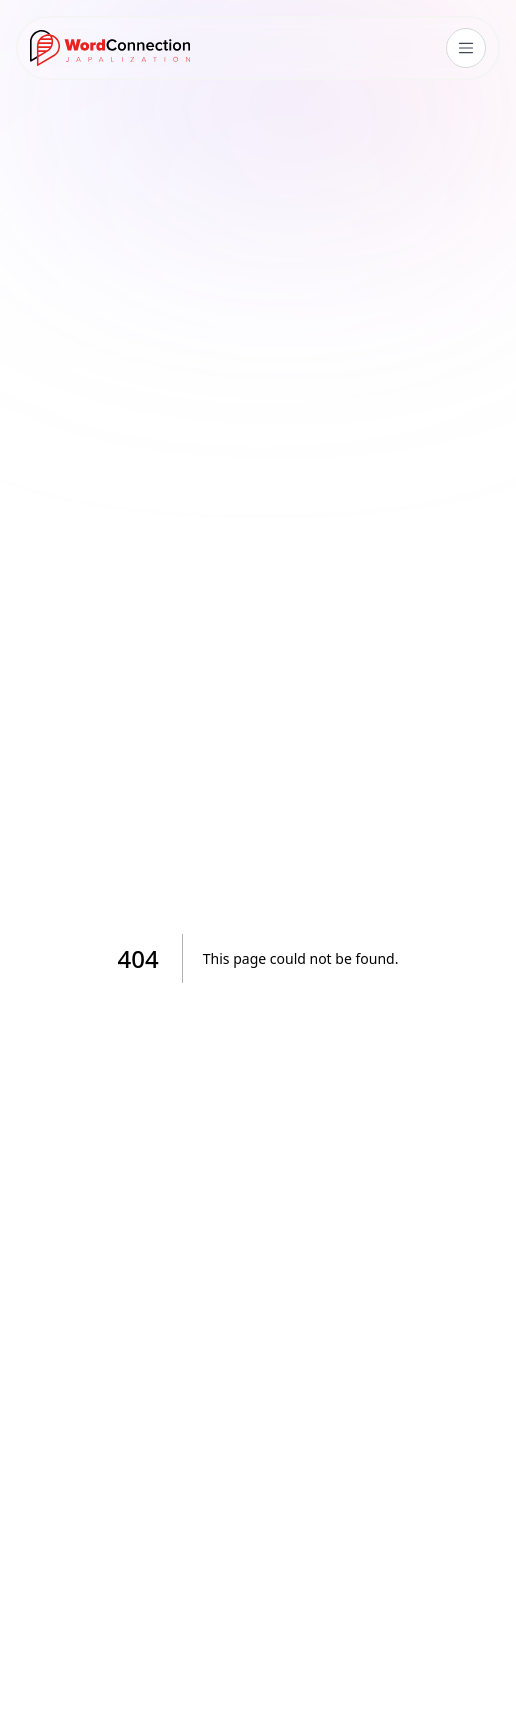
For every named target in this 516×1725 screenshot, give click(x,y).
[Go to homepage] (110, 48)
